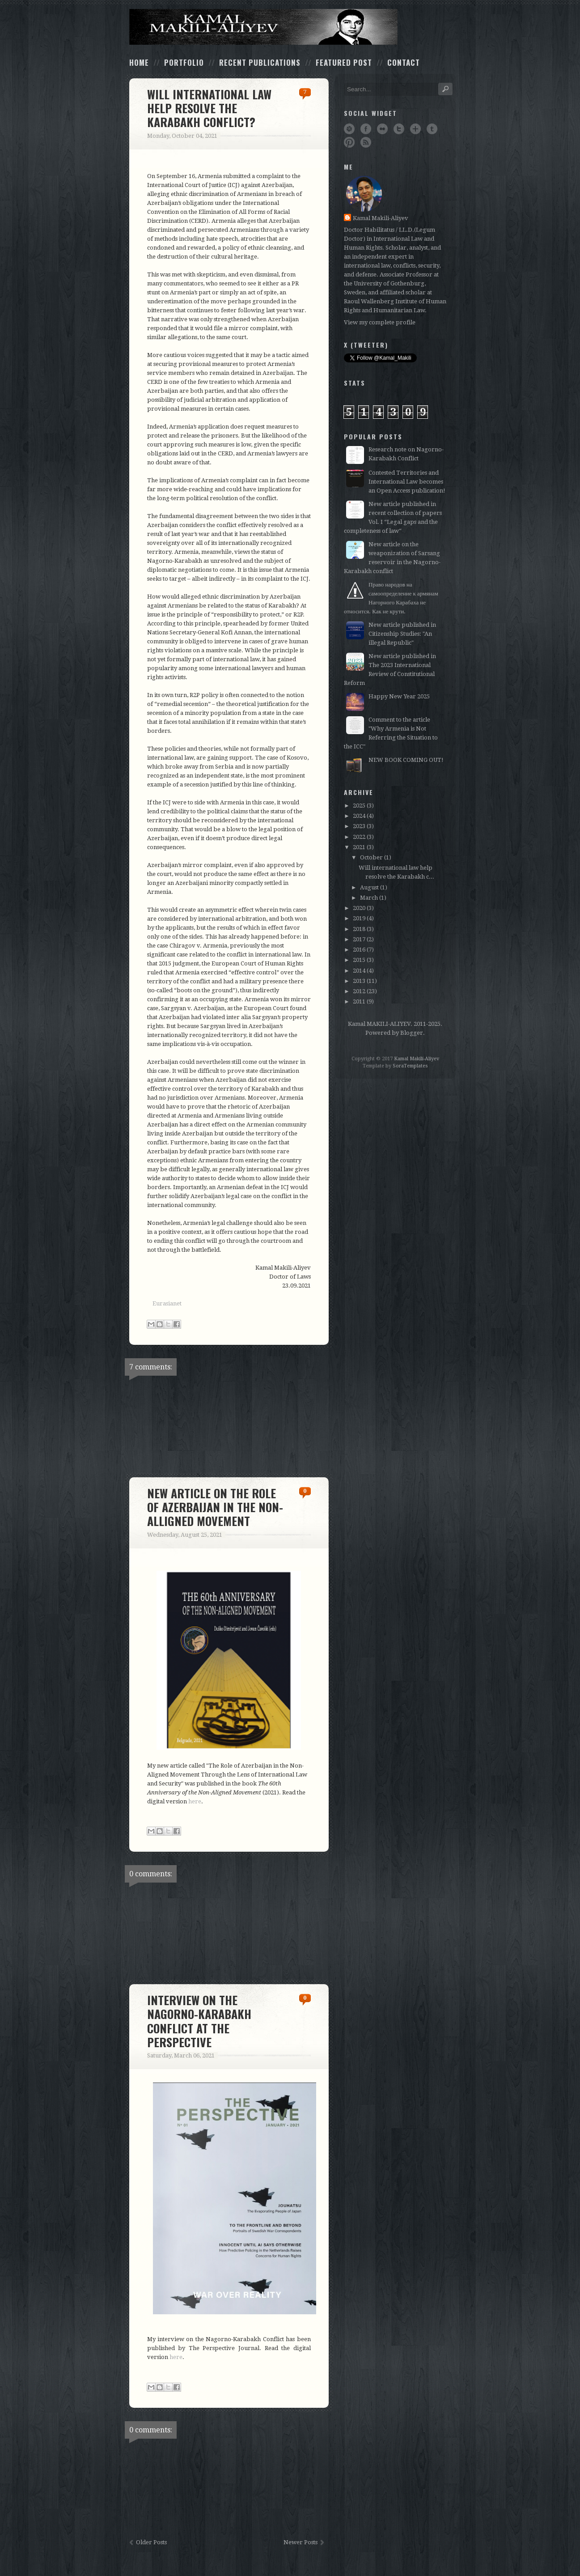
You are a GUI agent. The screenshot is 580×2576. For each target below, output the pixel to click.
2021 (359, 847)
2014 (359, 970)
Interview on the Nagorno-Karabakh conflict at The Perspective (199, 2021)
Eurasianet (167, 1303)
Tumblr (432, 128)
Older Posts (151, 2542)
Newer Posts (301, 2542)
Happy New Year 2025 (399, 696)
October (371, 857)
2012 (359, 991)
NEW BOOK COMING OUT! (406, 760)
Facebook (365, 128)
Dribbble (349, 128)
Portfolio (184, 62)
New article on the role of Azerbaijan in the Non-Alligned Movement (215, 1507)
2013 (359, 981)
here (194, 1801)
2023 (359, 826)
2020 (359, 908)
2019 (359, 918)
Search (445, 89)
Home (139, 62)
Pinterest (349, 142)
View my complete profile (379, 322)
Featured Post (344, 62)
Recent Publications (260, 62)
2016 (359, 949)
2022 (359, 836)
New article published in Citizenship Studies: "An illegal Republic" (402, 633)
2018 (359, 929)
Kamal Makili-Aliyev (380, 218)
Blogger (411, 1032)
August (369, 887)
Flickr (382, 128)
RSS (365, 142)
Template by (395, 1066)
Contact (403, 62)
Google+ (415, 128)
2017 (359, 939)
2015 (359, 959)
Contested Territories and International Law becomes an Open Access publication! (406, 481)
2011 (359, 1001)
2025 (359, 805)
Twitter (399, 128)
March (369, 897)
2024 (359, 815)
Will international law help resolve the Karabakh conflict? (209, 108)
